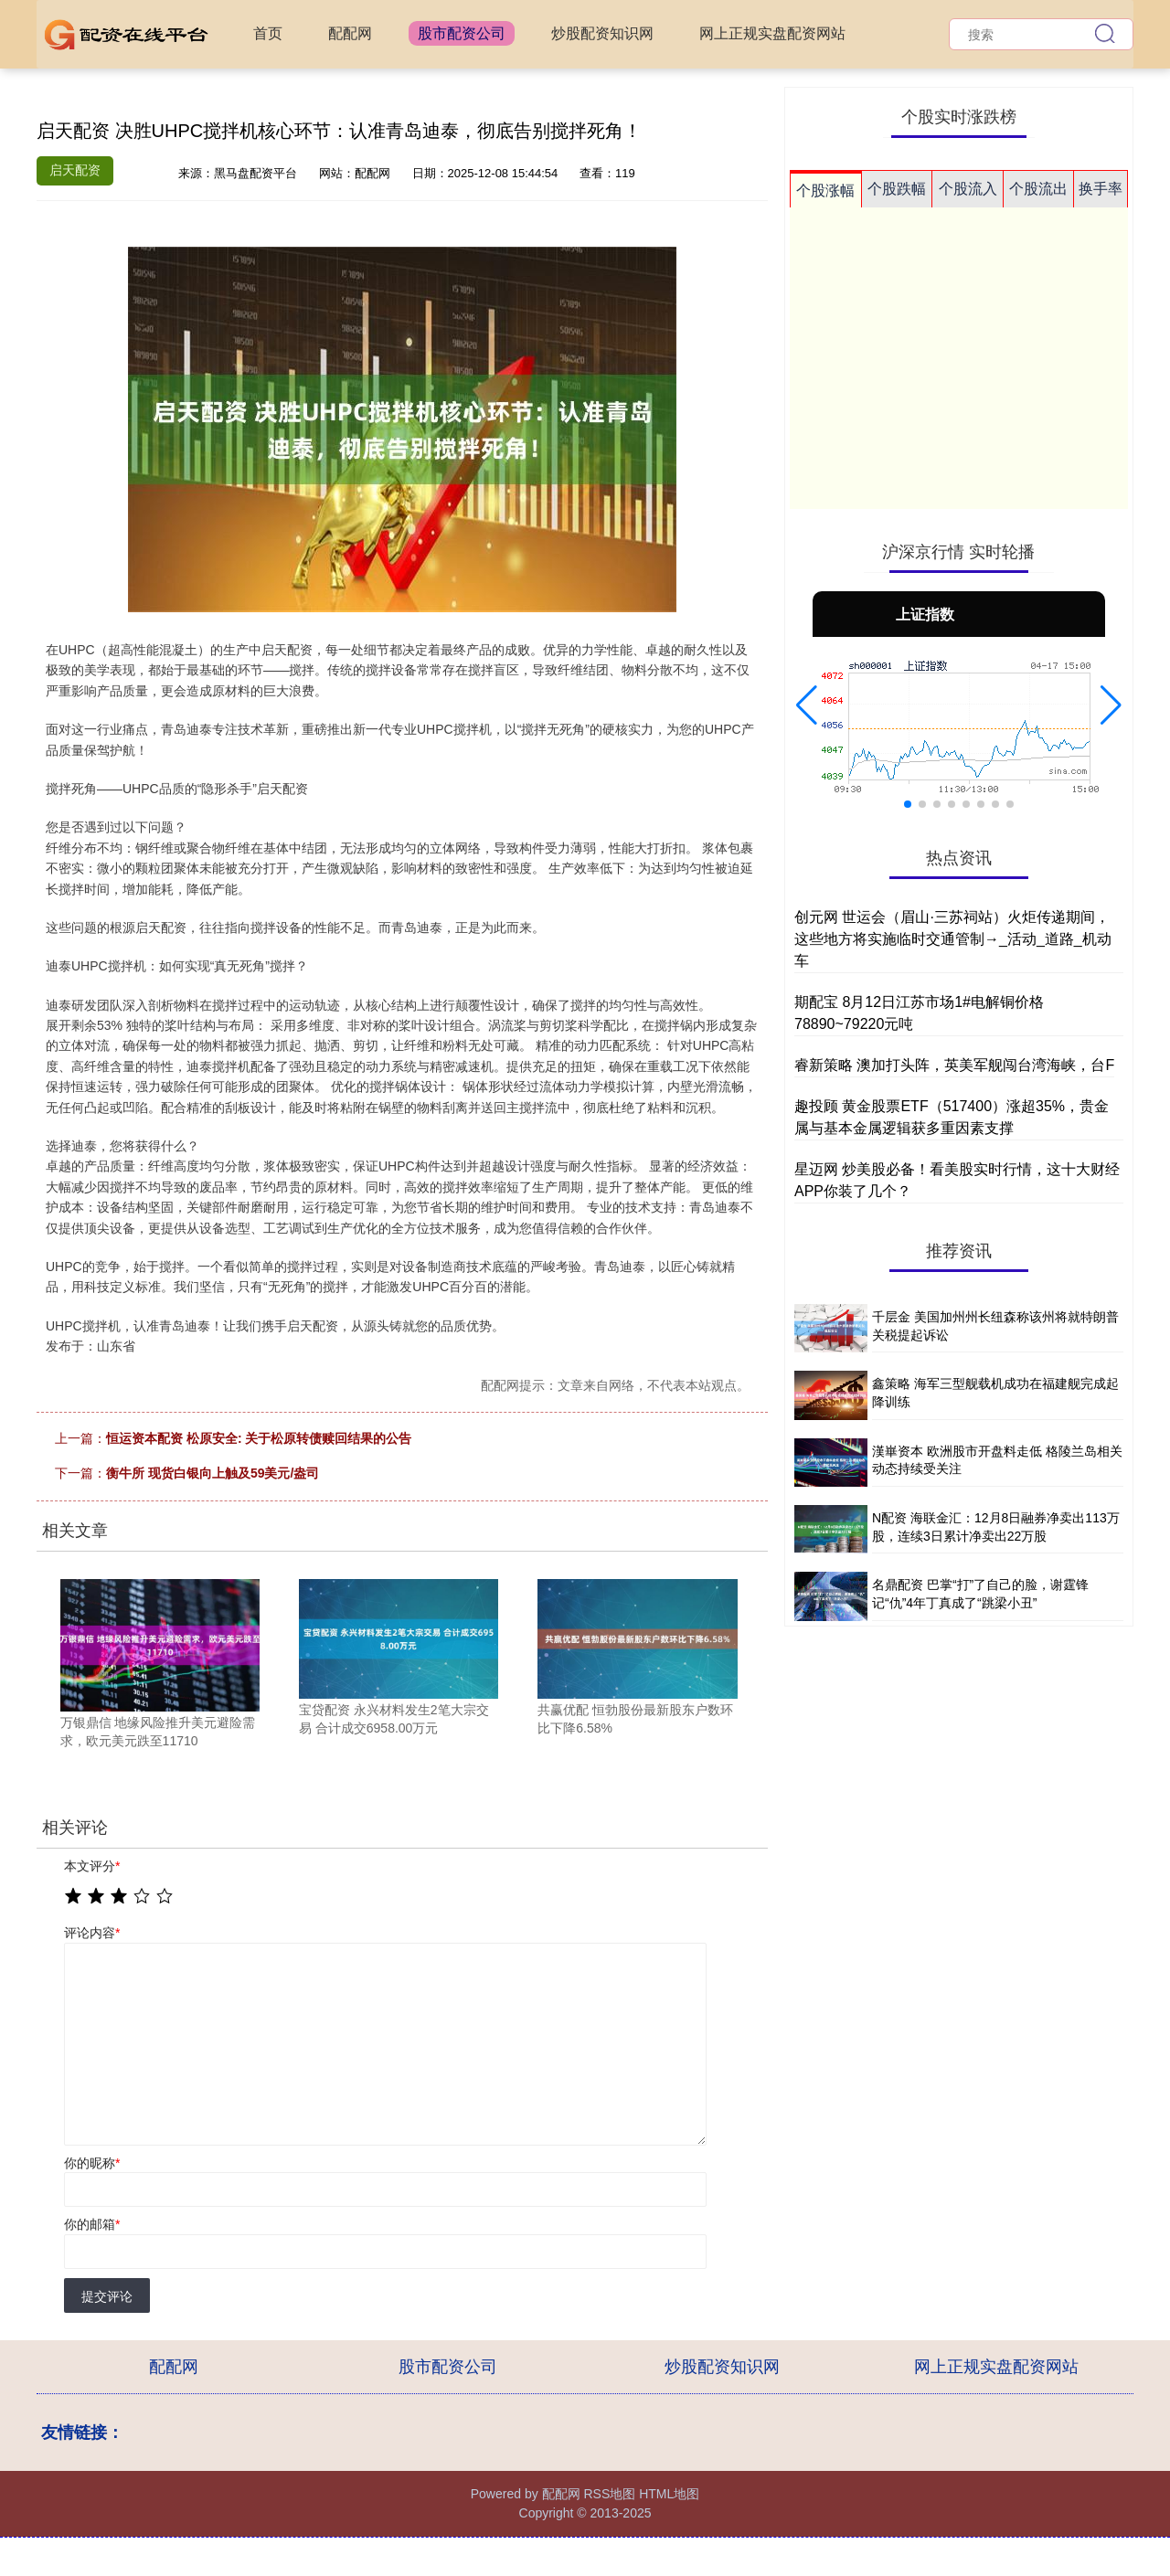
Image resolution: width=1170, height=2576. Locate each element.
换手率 (1100, 188)
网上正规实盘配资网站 (772, 33)
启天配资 (75, 170)
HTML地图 (669, 2493)
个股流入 (968, 188)
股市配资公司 (461, 33)
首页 (267, 33)
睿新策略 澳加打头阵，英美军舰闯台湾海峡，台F (954, 1065)
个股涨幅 (825, 190)
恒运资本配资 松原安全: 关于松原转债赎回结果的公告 (258, 1438)
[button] (806, 705)
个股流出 (1038, 188)
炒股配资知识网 (602, 33)
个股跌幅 (896, 188)
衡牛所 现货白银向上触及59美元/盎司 (212, 1473)
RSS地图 (609, 2493)
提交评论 (107, 2296)
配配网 (350, 33)
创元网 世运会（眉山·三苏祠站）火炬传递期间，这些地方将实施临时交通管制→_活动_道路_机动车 (953, 939)
